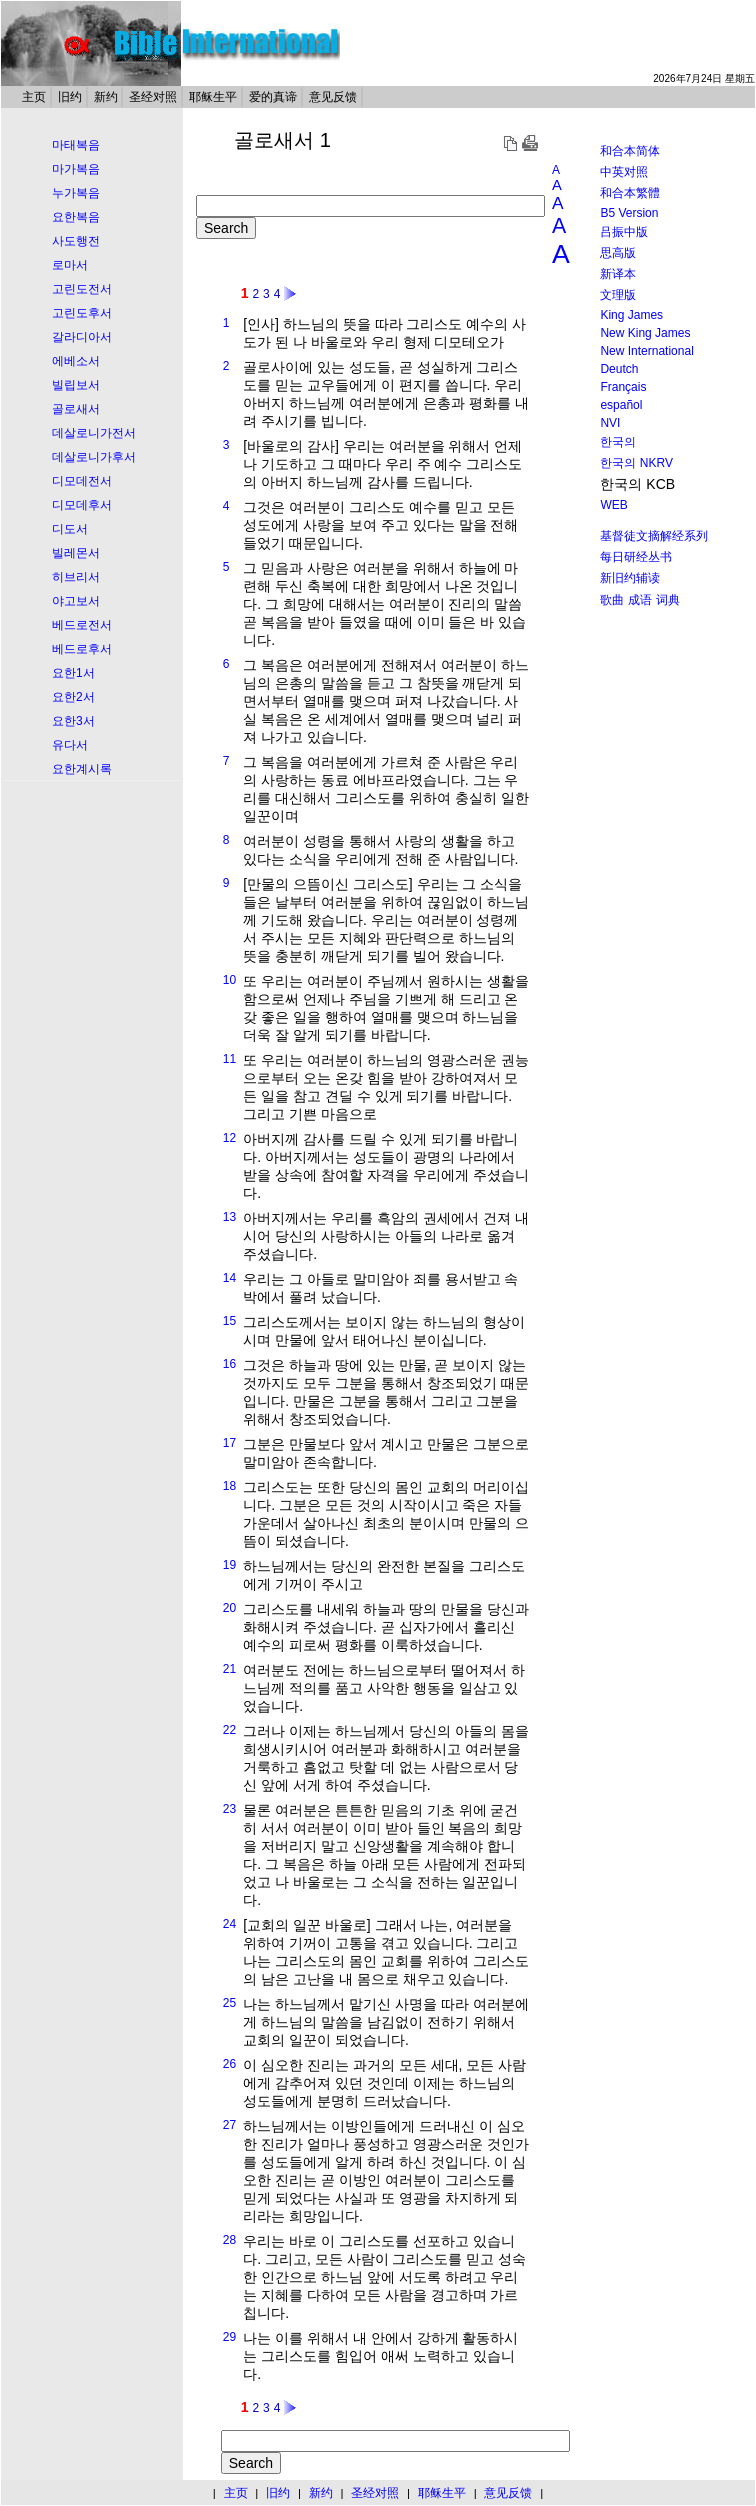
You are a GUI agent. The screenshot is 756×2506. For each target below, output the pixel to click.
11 (229, 1059)
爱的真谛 (273, 97)
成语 (640, 600)
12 (229, 1138)
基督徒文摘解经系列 (654, 536)
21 (229, 1669)
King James (631, 315)
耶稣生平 (213, 97)
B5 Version (629, 213)
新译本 (618, 274)
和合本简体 (630, 151)
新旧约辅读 (630, 578)
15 (229, 1321)
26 (229, 2064)
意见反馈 (333, 97)
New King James (645, 333)
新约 (106, 97)
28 (229, 2240)
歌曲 (612, 600)
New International (646, 351)
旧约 (70, 97)
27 (229, 2125)
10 (229, 980)
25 (229, 2003)
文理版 (618, 295)
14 (229, 1278)
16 (229, 1364)
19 (229, 1565)
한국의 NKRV (636, 463)
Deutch (619, 369)
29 (229, 2337)
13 (229, 1217)
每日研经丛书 (636, 557)
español (621, 405)
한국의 (618, 442)
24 (229, 1924)
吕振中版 (624, 232)
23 (229, 1809)
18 (229, 1486)
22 (229, 1730)
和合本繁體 (630, 193)
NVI (610, 423)
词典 (668, 600)
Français (623, 387)
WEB (613, 505)
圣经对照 (153, 97)
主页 (34, 97)
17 (229, 1443)
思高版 (618, 253)
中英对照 (624, 172)
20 (229, 1608)
